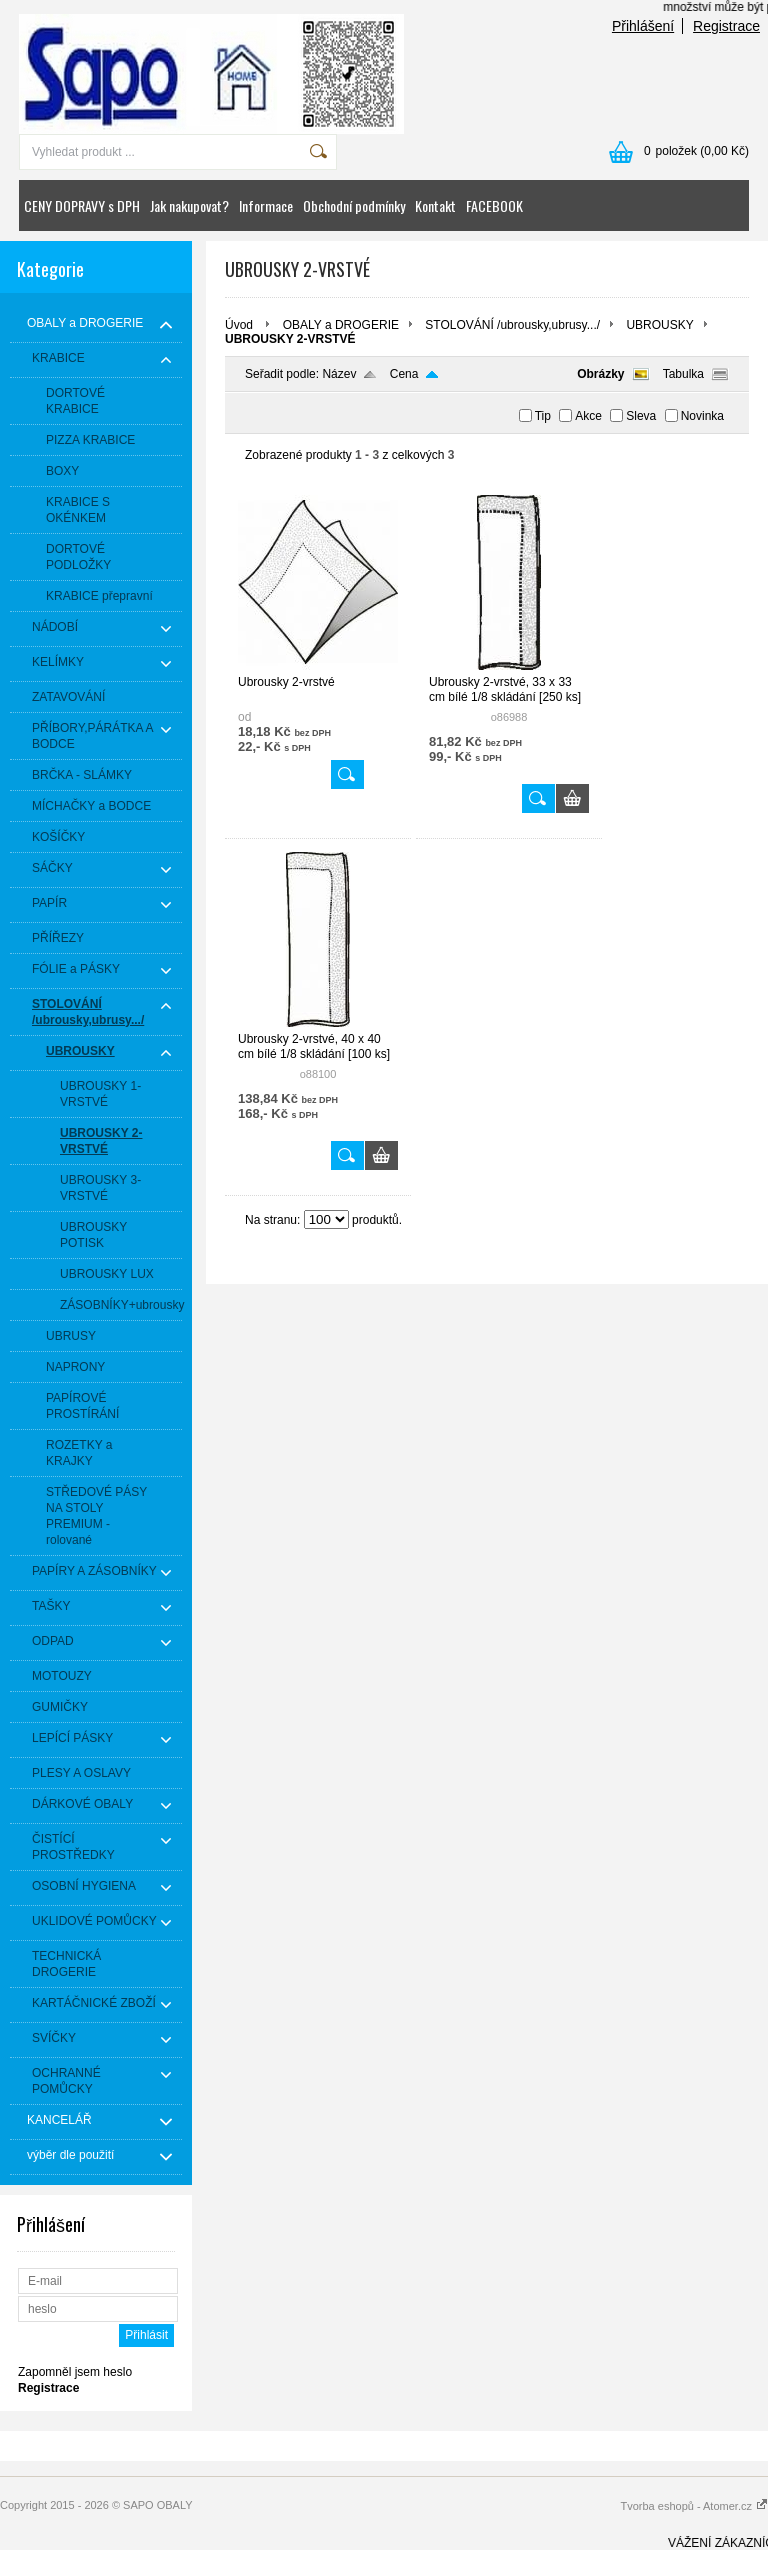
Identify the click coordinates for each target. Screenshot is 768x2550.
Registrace (726, 26)
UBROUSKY (659, 325)
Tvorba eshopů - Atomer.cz (694, 2506)
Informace (266, 205)
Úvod (239, 325)
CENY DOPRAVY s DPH (82, 205)
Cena (404, 374)
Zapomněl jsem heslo (75, 2372)
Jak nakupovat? (189, 205)
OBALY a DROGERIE (341, 325)
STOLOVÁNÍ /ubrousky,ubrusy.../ (512, 325)
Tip (543, 416)
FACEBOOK (494, 205)
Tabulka (683, 374)
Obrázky (600, 374)
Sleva (641, 416)
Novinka (702, 416)
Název (339, 374)
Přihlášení (643, 26)
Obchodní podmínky (354, 205)
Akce (588, 416)
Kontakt (435, 205)
